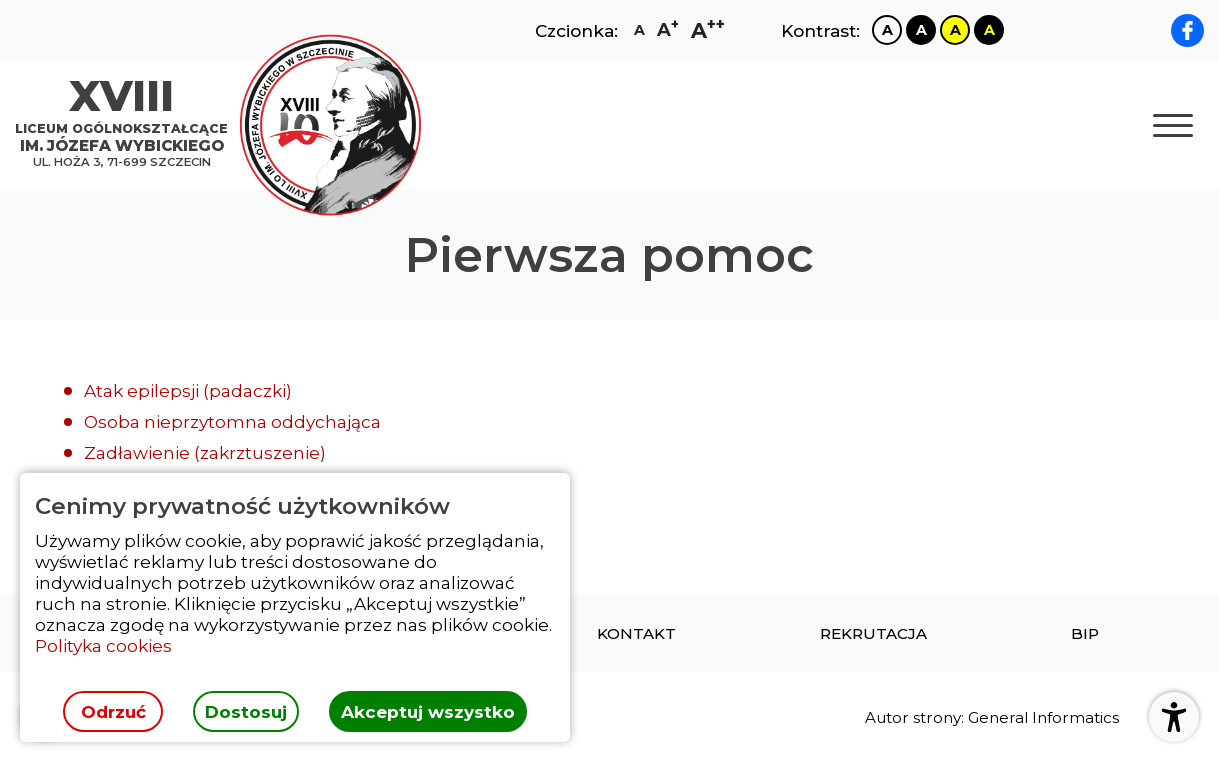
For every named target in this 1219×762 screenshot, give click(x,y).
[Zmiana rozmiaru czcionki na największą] (708, 30)
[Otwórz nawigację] (1173, 125)
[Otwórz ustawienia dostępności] (1174, 717)
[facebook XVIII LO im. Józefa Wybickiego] (1187, 30)
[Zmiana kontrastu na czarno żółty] (989, 30)
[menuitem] (636, 633)
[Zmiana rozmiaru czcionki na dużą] (668, 30)
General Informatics (1043, 717)
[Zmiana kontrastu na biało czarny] (887, 30)
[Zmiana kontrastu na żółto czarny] (955, 30)
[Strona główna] (126, 125)
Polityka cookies (103, 645)
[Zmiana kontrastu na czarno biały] (921, 30)
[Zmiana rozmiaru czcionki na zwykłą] (639, 30)
